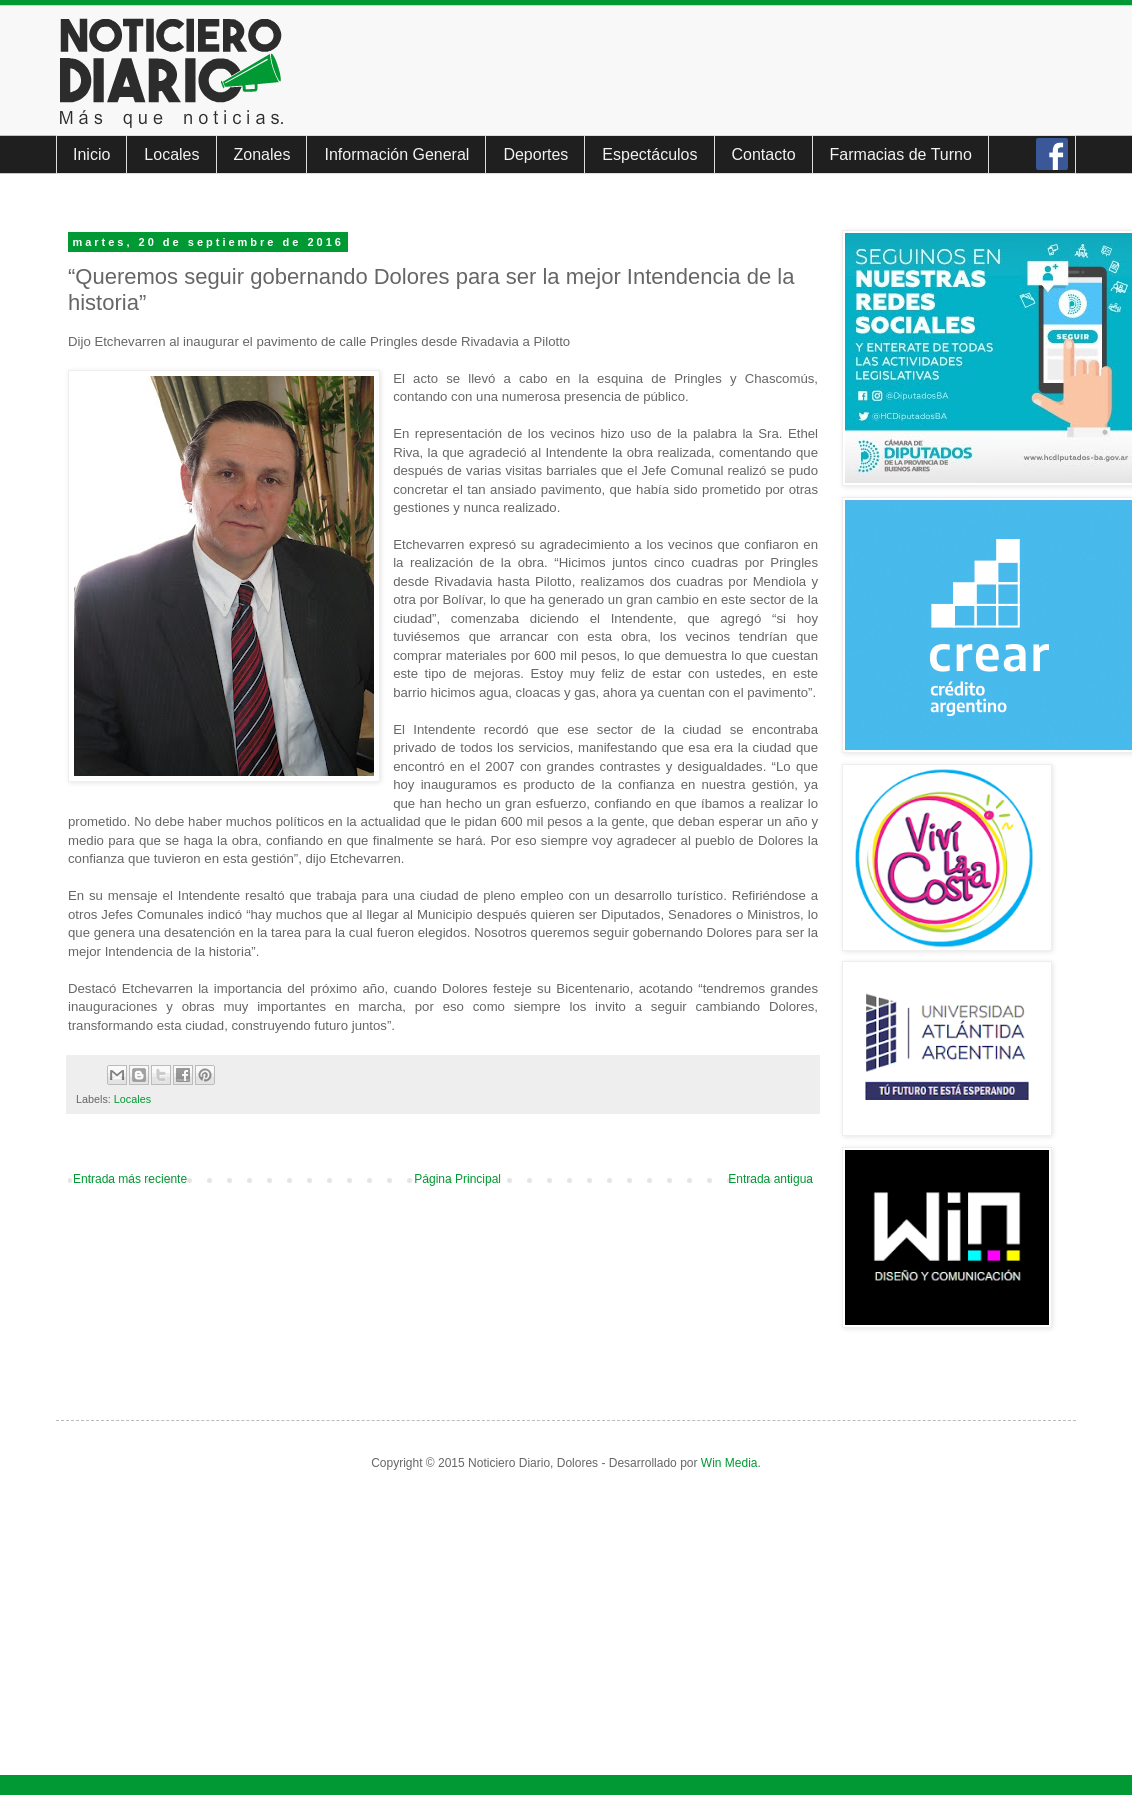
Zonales (262, 154)
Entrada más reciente (130, 1179)
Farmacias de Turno (901, 154)
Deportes (535, 154)
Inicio (91, 154)
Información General (396, 154)
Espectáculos (649, 154)
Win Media (729, 1463)
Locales (171, 154)
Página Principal (457, 1179)
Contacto (764, 154)
